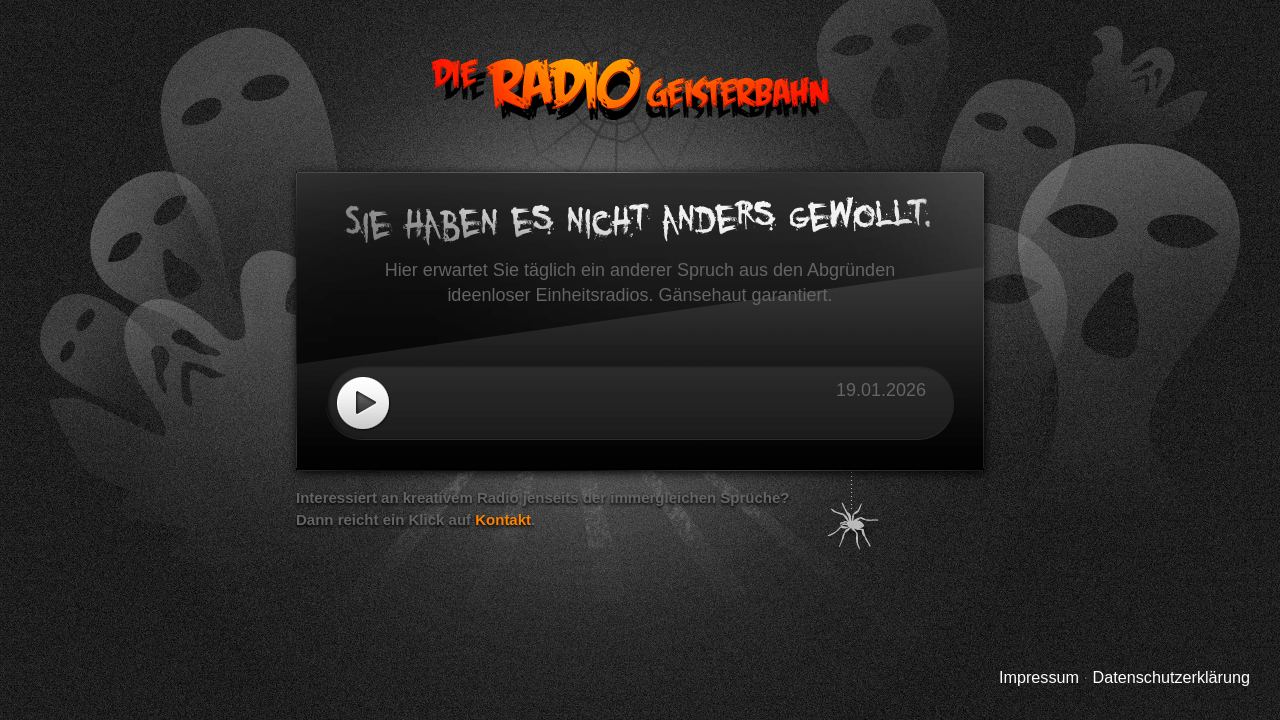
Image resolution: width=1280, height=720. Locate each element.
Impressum (1039, 677)
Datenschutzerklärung (1171, 677)
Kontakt (503, 519)
